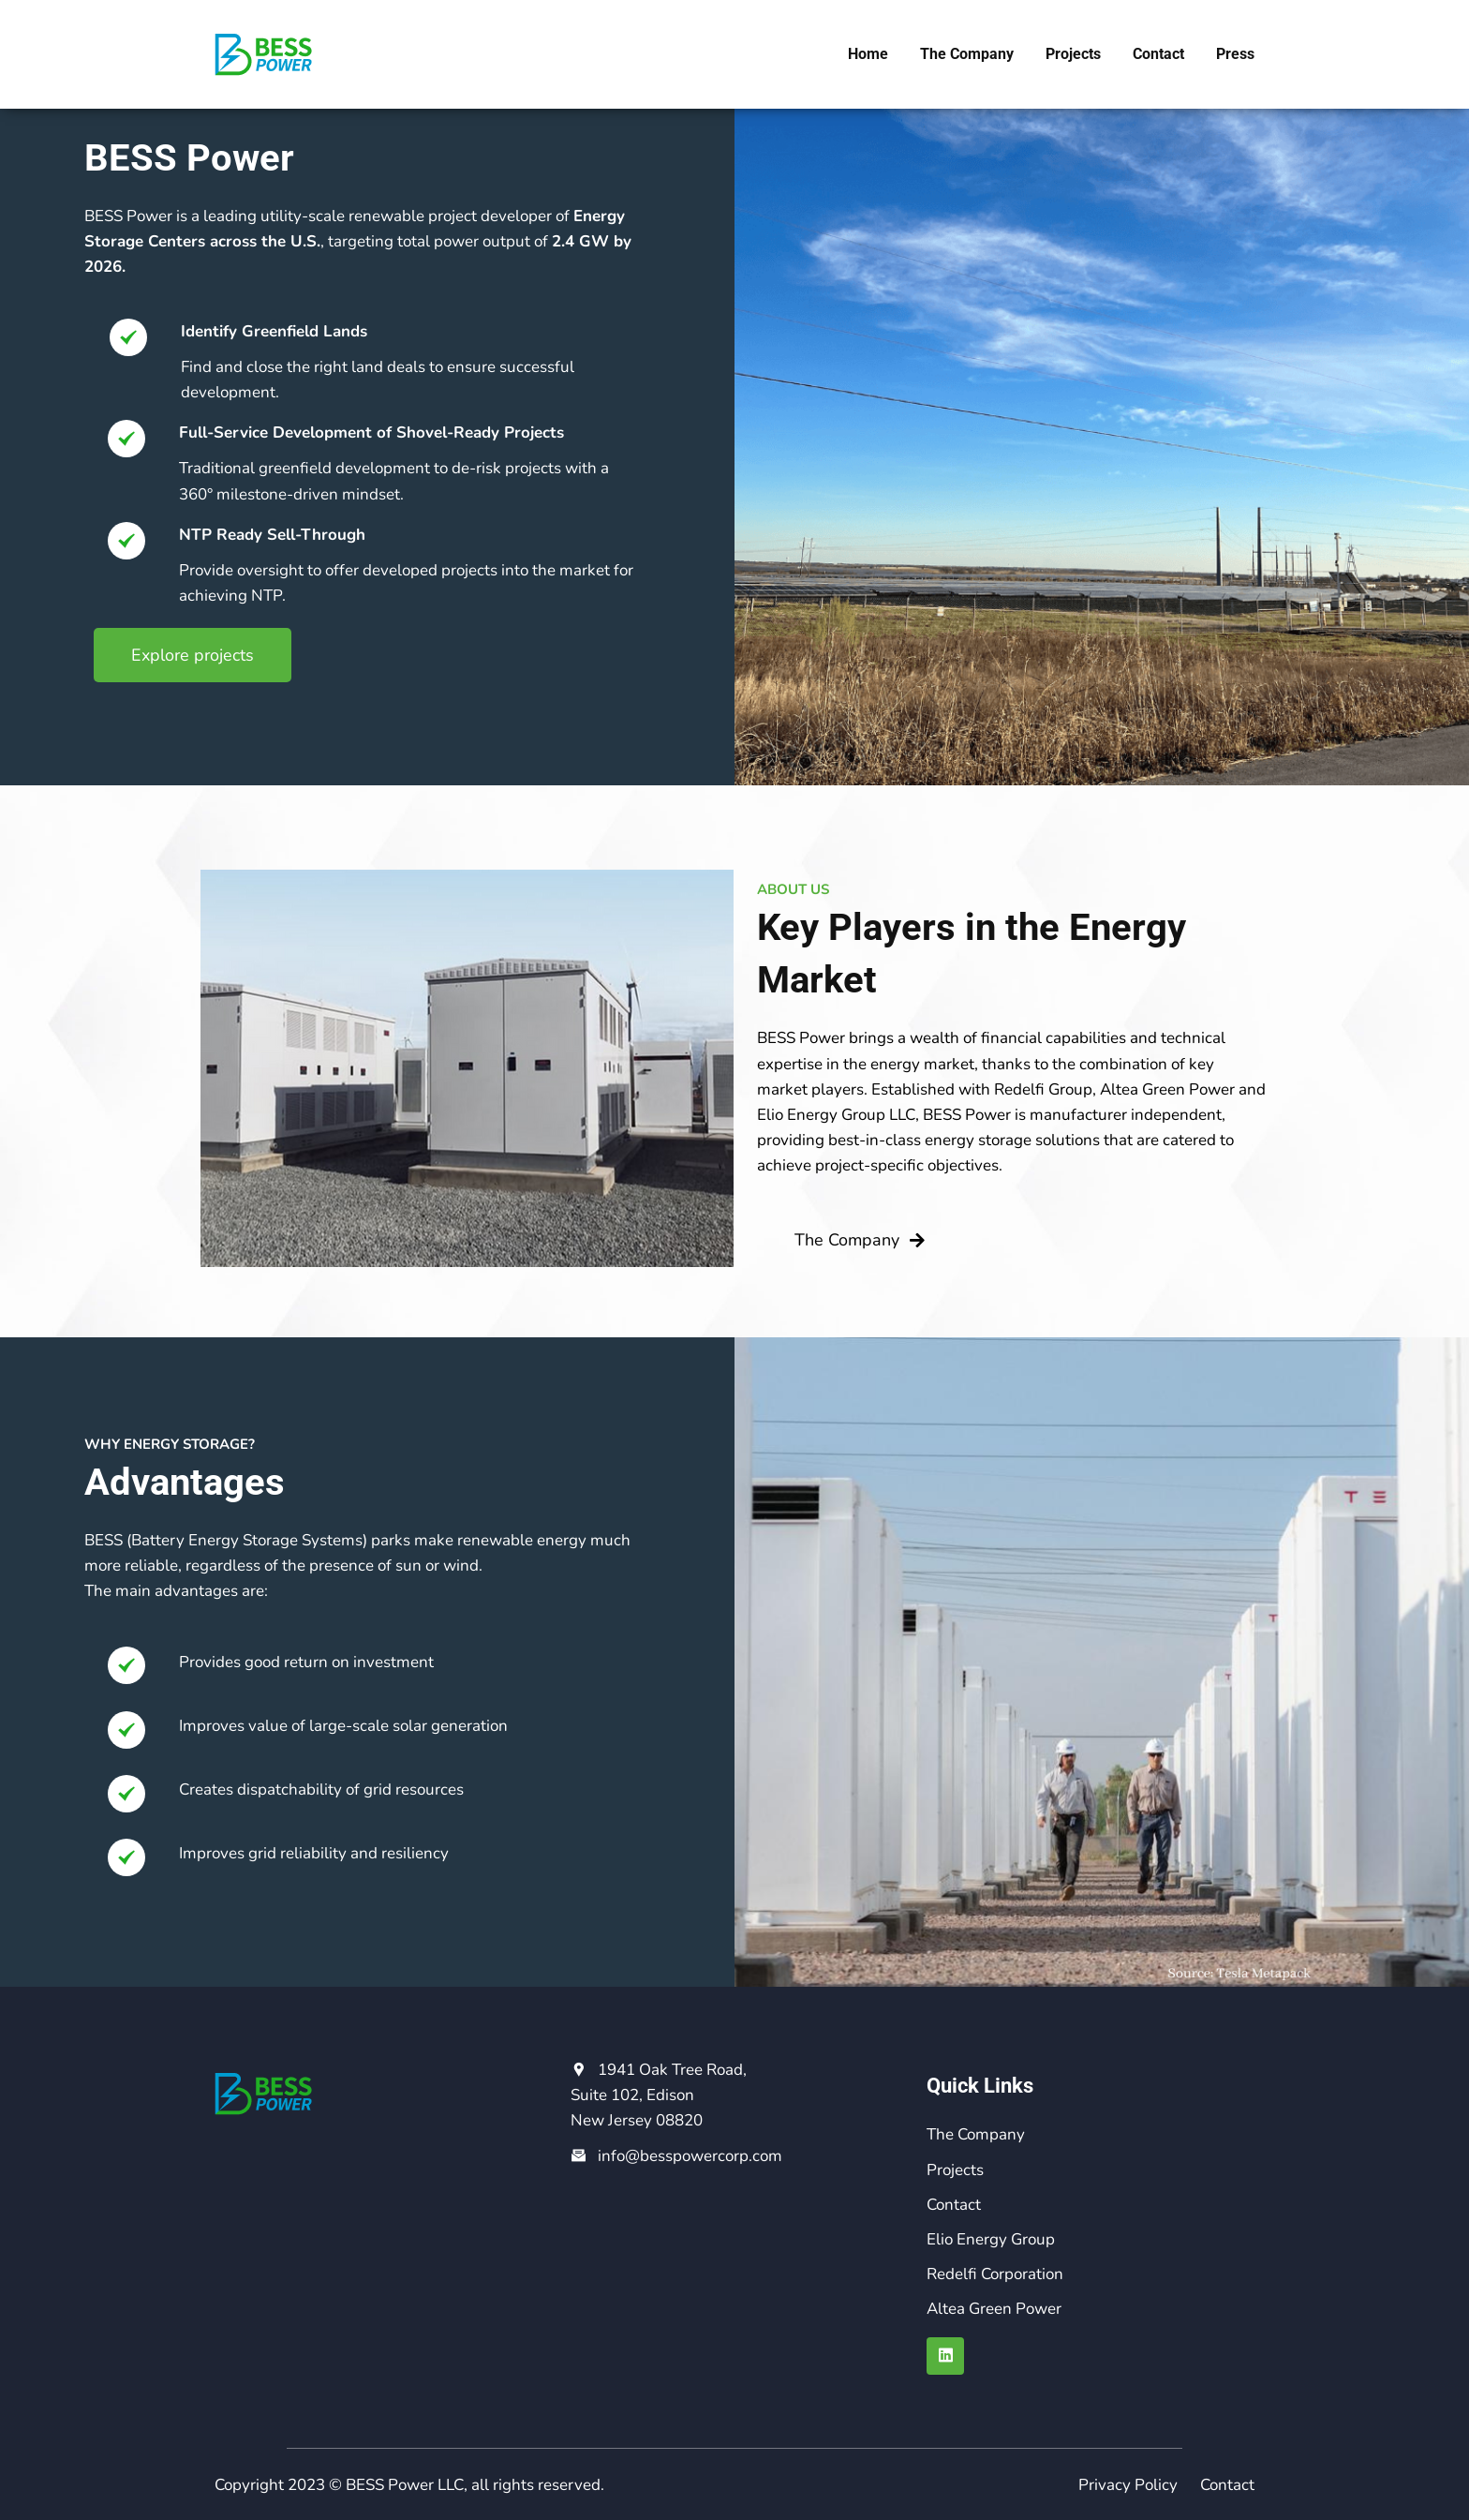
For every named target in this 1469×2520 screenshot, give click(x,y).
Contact (1158, 54)
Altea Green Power (994, 2308)
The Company (967, 54)
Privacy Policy (1128, 2485)
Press (1235, 54)
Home (868, 54)
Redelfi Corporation (995, 2274)
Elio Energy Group (991, 2239)
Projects (1073, 54)
